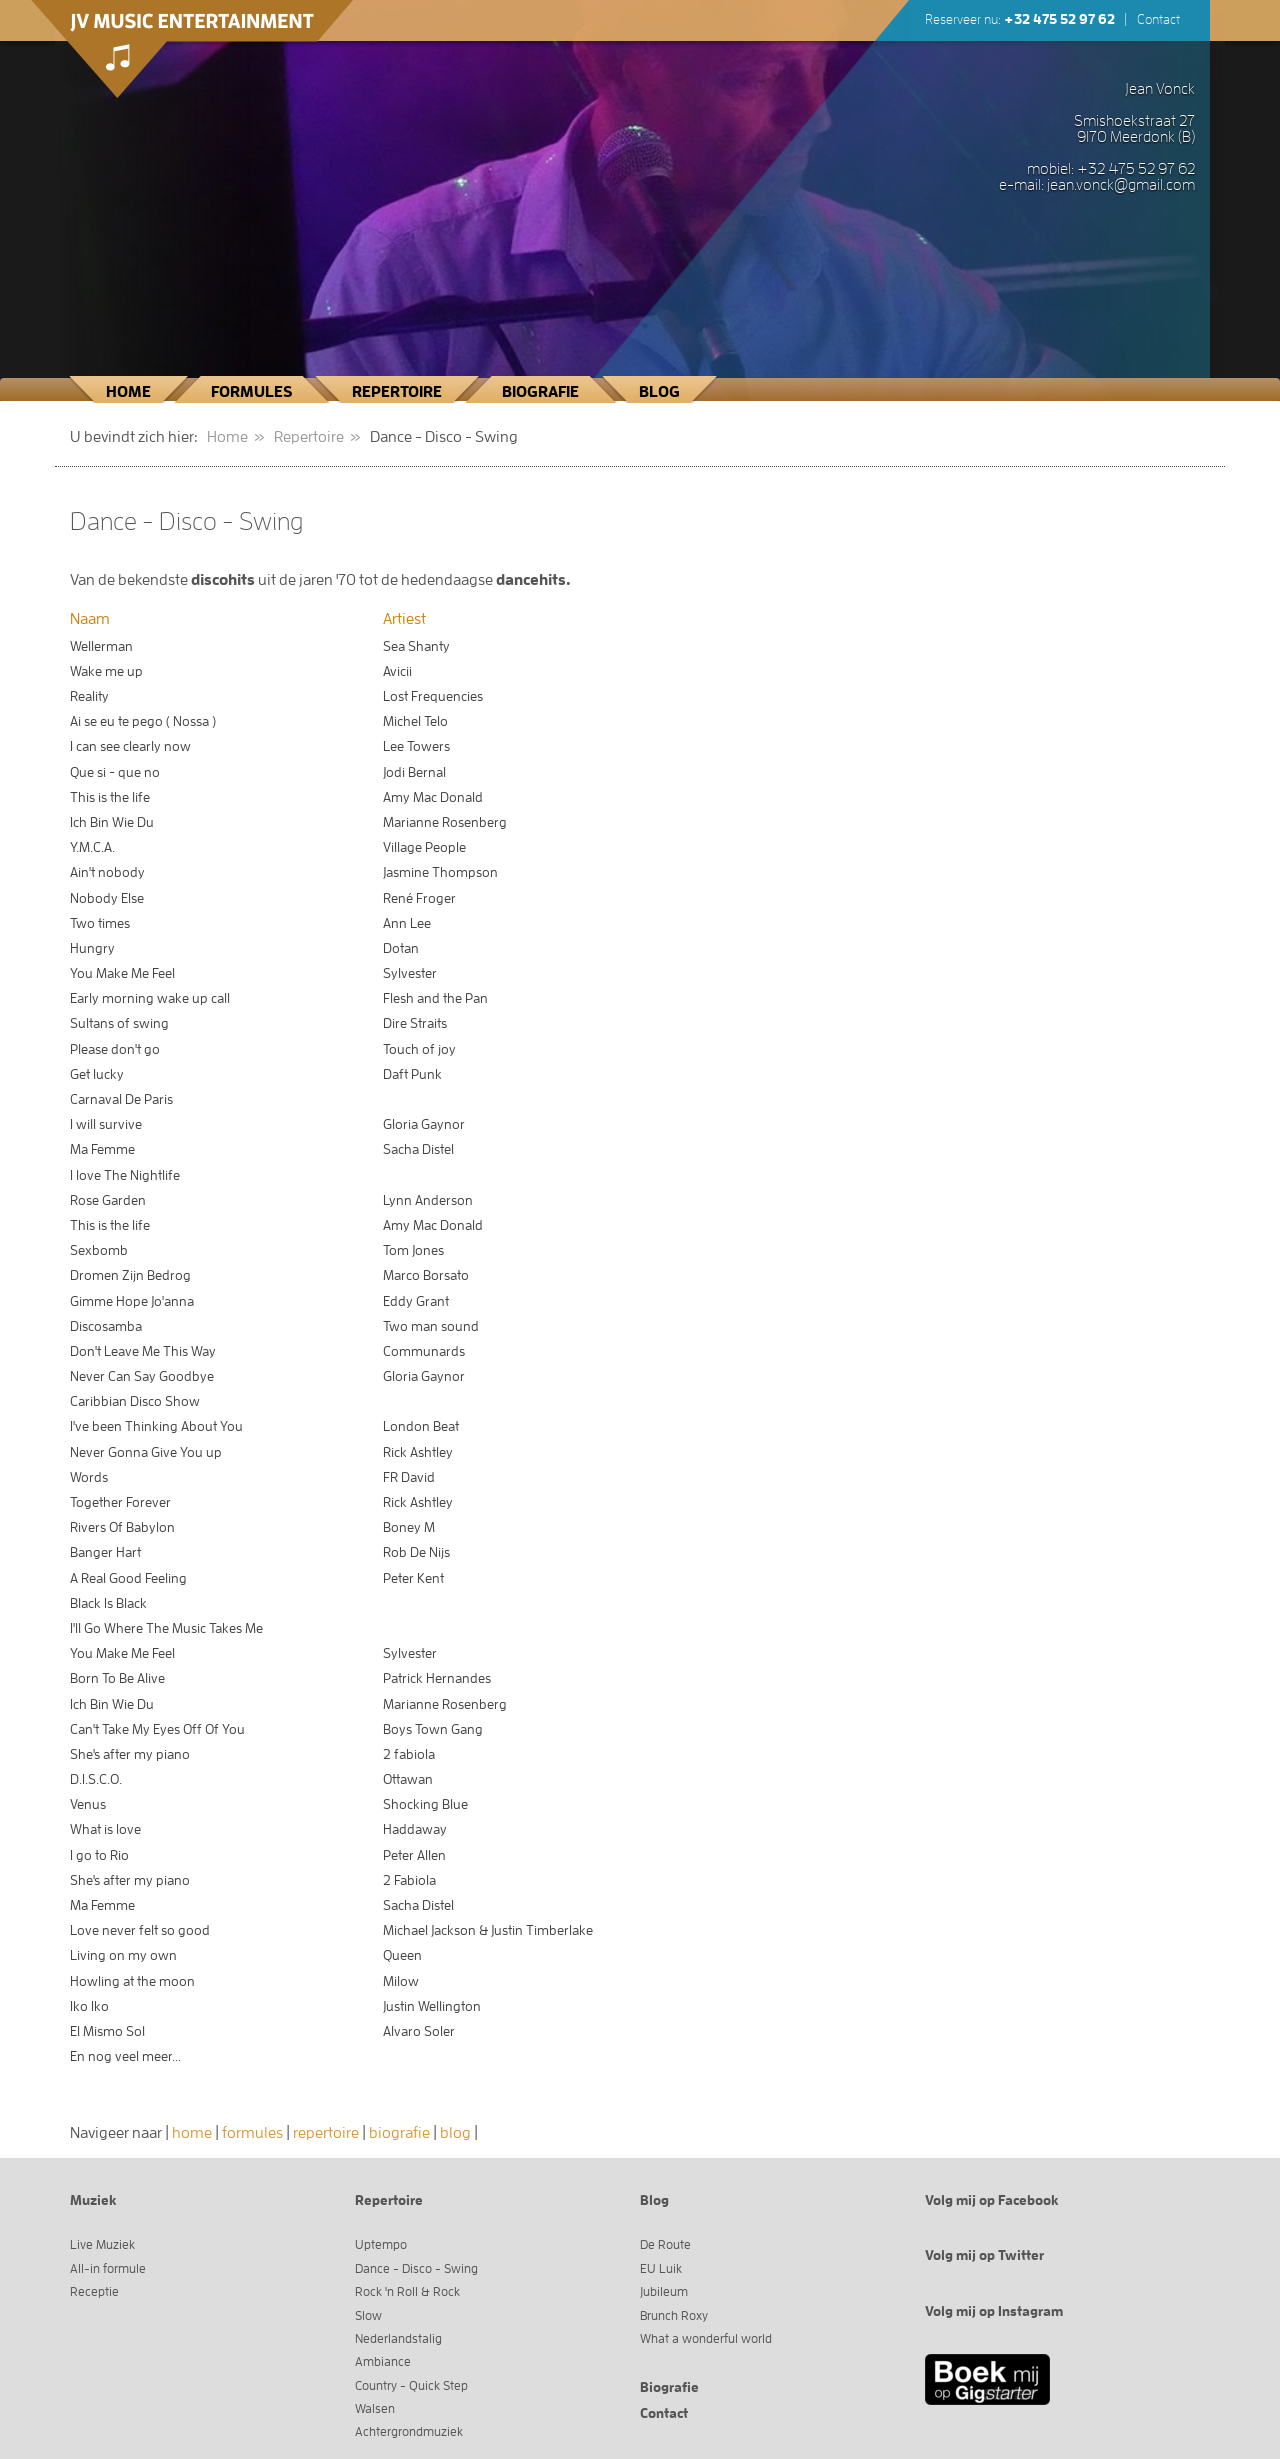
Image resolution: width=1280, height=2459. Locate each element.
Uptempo (381, 2244)
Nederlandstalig (398, 2338)
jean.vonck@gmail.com (1121, 185)
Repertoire (397, 392)
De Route (665, 2244)
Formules (251, 392)
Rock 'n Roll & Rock (407, 2291)
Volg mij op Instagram (994, 2311)
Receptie (94, 2291)
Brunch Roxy (674, 2315)
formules (252, 2133)
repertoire (326, 2133)
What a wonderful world (706, 2338)
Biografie (540, 392)
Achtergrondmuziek (409, 2431)
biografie (399, 2133)
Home (128, 392)
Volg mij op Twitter (984, 2255)
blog (455, 2133)
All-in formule (108, 2268)
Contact (1158, 19)
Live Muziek (102, 2244)
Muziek (93, 2200)
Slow (368, 2315)
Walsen (375, 2408)
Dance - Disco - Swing (416, 2268)
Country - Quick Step (411, 2385)
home (192, 2133)
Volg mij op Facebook (992, 2200)
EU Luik (661, 2268)
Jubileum (664, 2291)
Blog (659, 392)
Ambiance (383, 2361)
